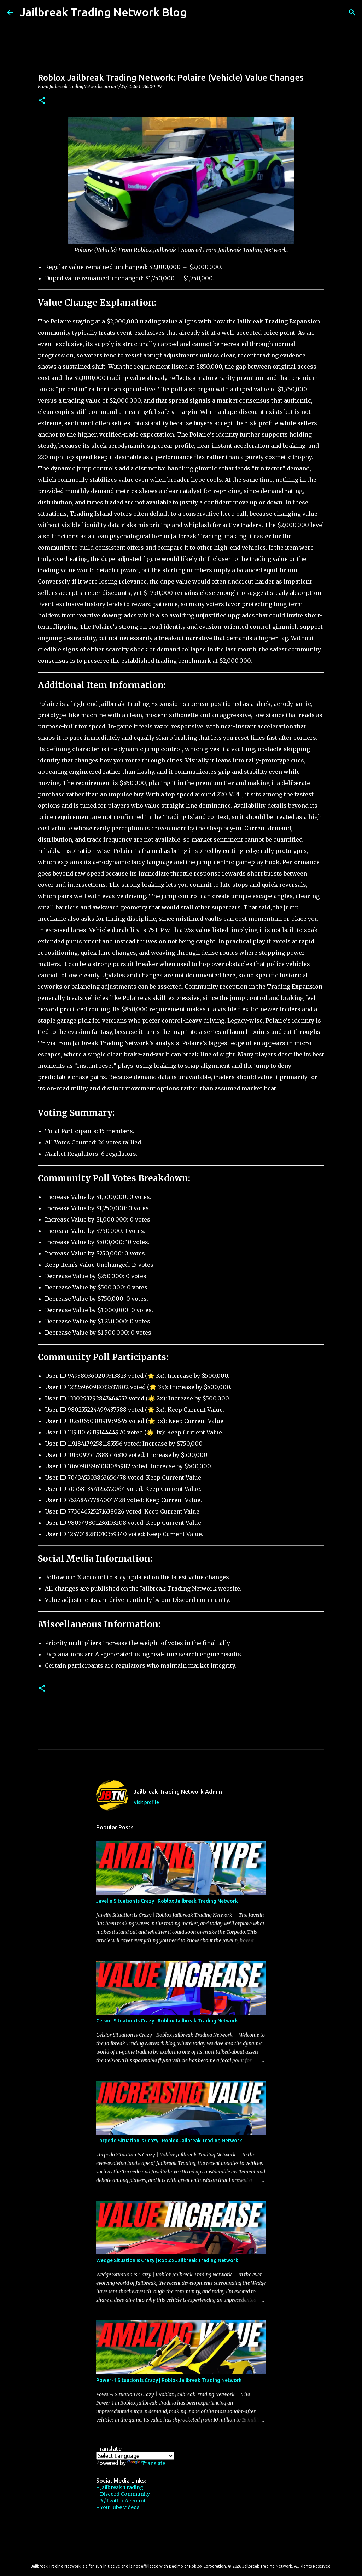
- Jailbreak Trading (120, 2487)
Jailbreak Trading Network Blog (103, 12)
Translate (146, 2463)
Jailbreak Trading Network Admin (178, 1791)
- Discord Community (123, 2494)
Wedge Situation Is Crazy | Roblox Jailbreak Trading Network (167, 2260)
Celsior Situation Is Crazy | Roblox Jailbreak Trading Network (167, 2021)
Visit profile (146, 1802)
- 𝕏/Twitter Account (121, 2501)
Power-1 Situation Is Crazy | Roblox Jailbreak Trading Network (169, 2380)
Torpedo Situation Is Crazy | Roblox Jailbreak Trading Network (169, 2140)
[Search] (196, 12)
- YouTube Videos (117, 2507)
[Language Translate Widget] (135, 2456)
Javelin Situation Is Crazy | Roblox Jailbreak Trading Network (167, 1901)
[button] (42, 101)
